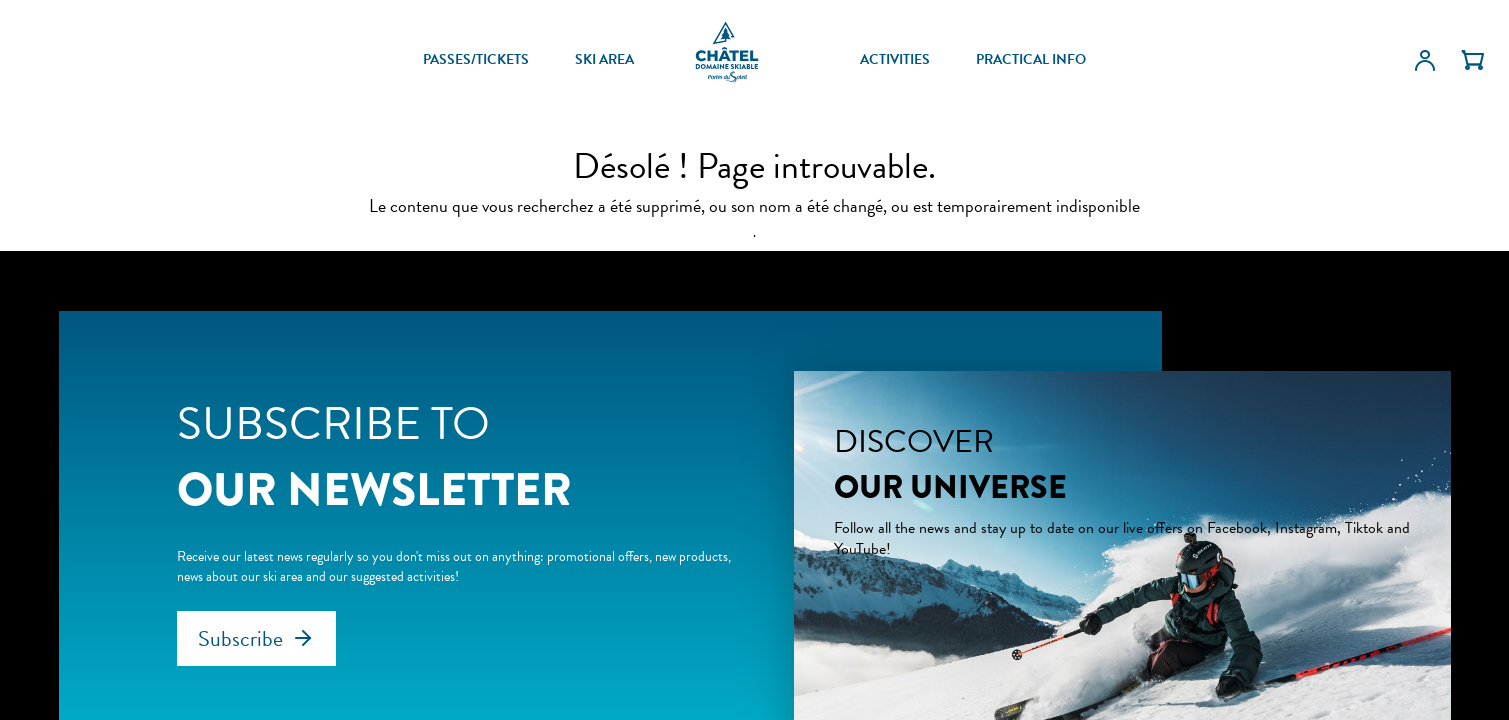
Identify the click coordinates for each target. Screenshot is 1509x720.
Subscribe (240, 638)
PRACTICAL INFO (1031, 60)
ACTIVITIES (895, 60)
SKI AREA (604, 60)
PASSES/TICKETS (476, 60)
